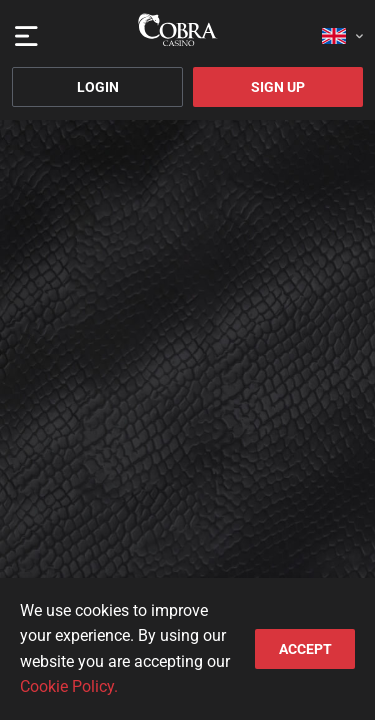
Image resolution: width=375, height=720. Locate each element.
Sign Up (278, 87)
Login (98, 87)
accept (305, 649)
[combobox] (342, 30)
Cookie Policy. (69, 686)
